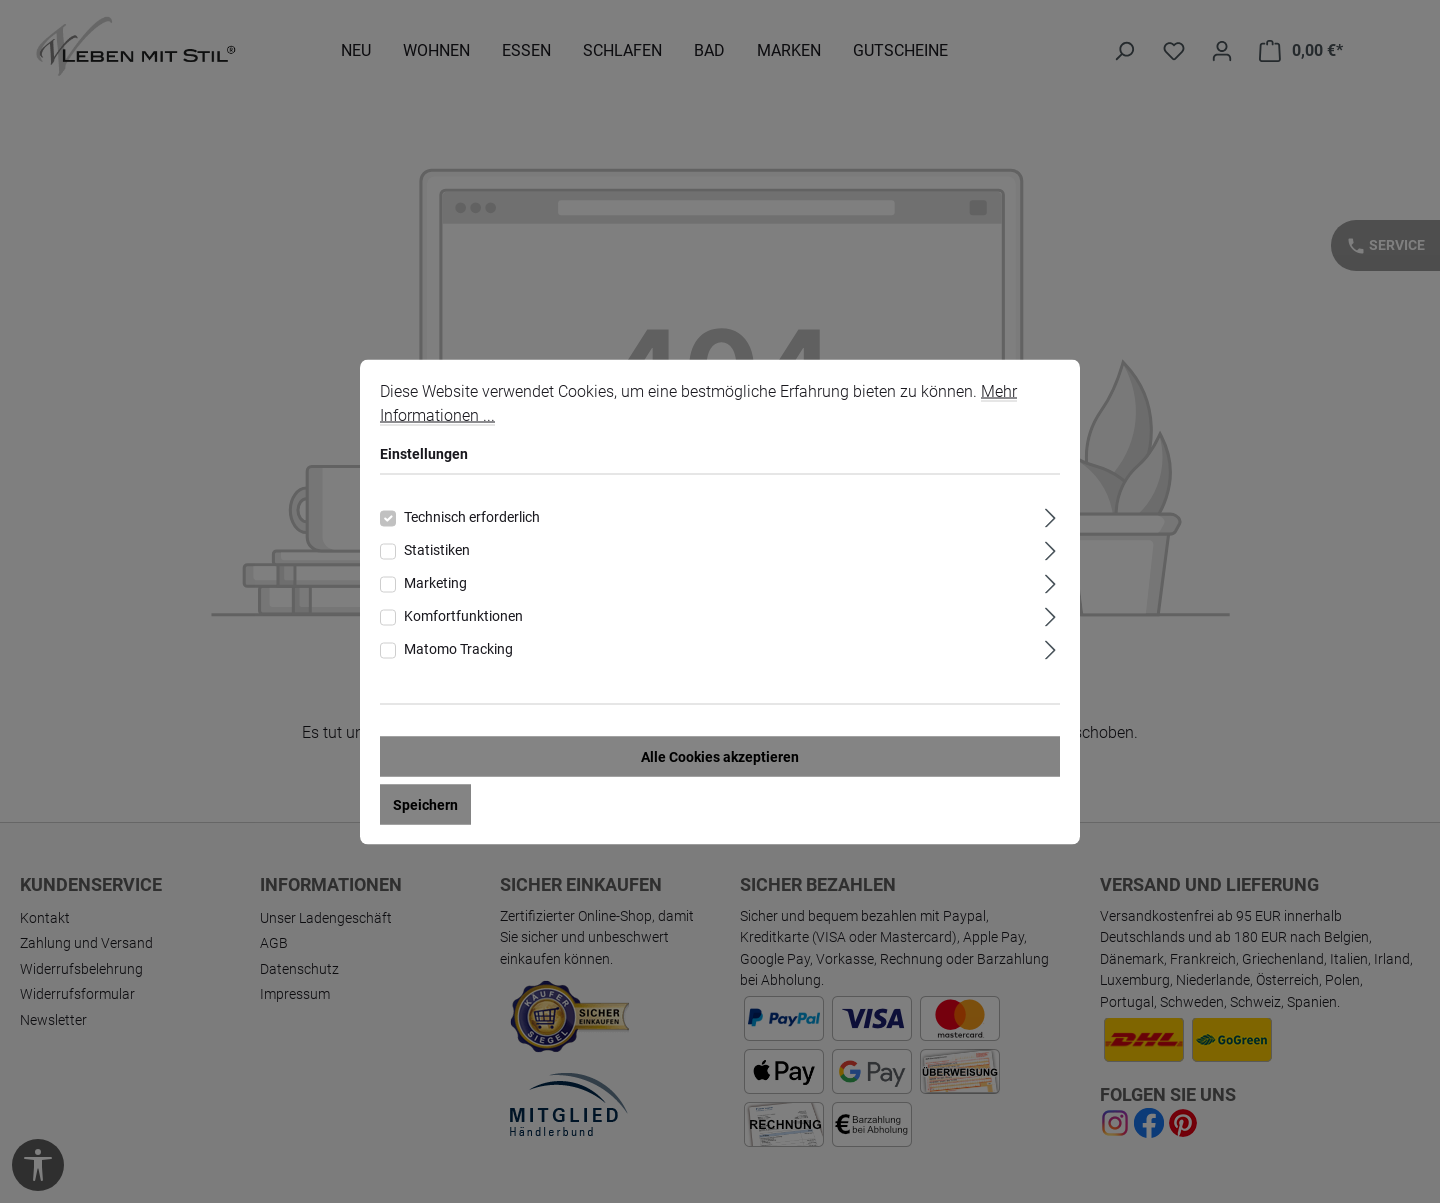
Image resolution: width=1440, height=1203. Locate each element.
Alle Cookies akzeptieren (720, 756)
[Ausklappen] (1050, 514)
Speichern (425, 804)
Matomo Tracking (458, 648)
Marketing (435, 582)
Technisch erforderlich (472, 516)
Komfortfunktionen (463, 615)
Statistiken (437, 549)
